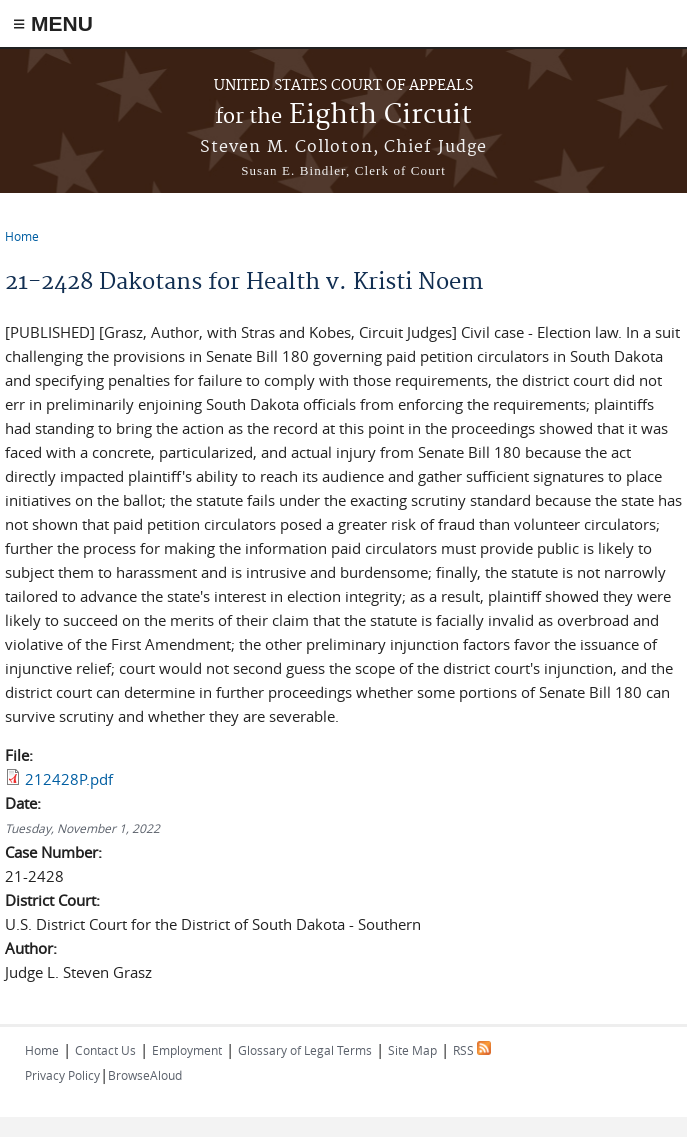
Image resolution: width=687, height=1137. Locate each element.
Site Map (412, 1050)
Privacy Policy (62, 1075)
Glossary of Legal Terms (305, 1050)
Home (22, 236)
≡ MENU (53, 23)
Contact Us (105, 1050)
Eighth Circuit (343, 115)
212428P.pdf (69, 779)
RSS (472, 1050)
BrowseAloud (145, 1075)
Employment (187, 1050)
